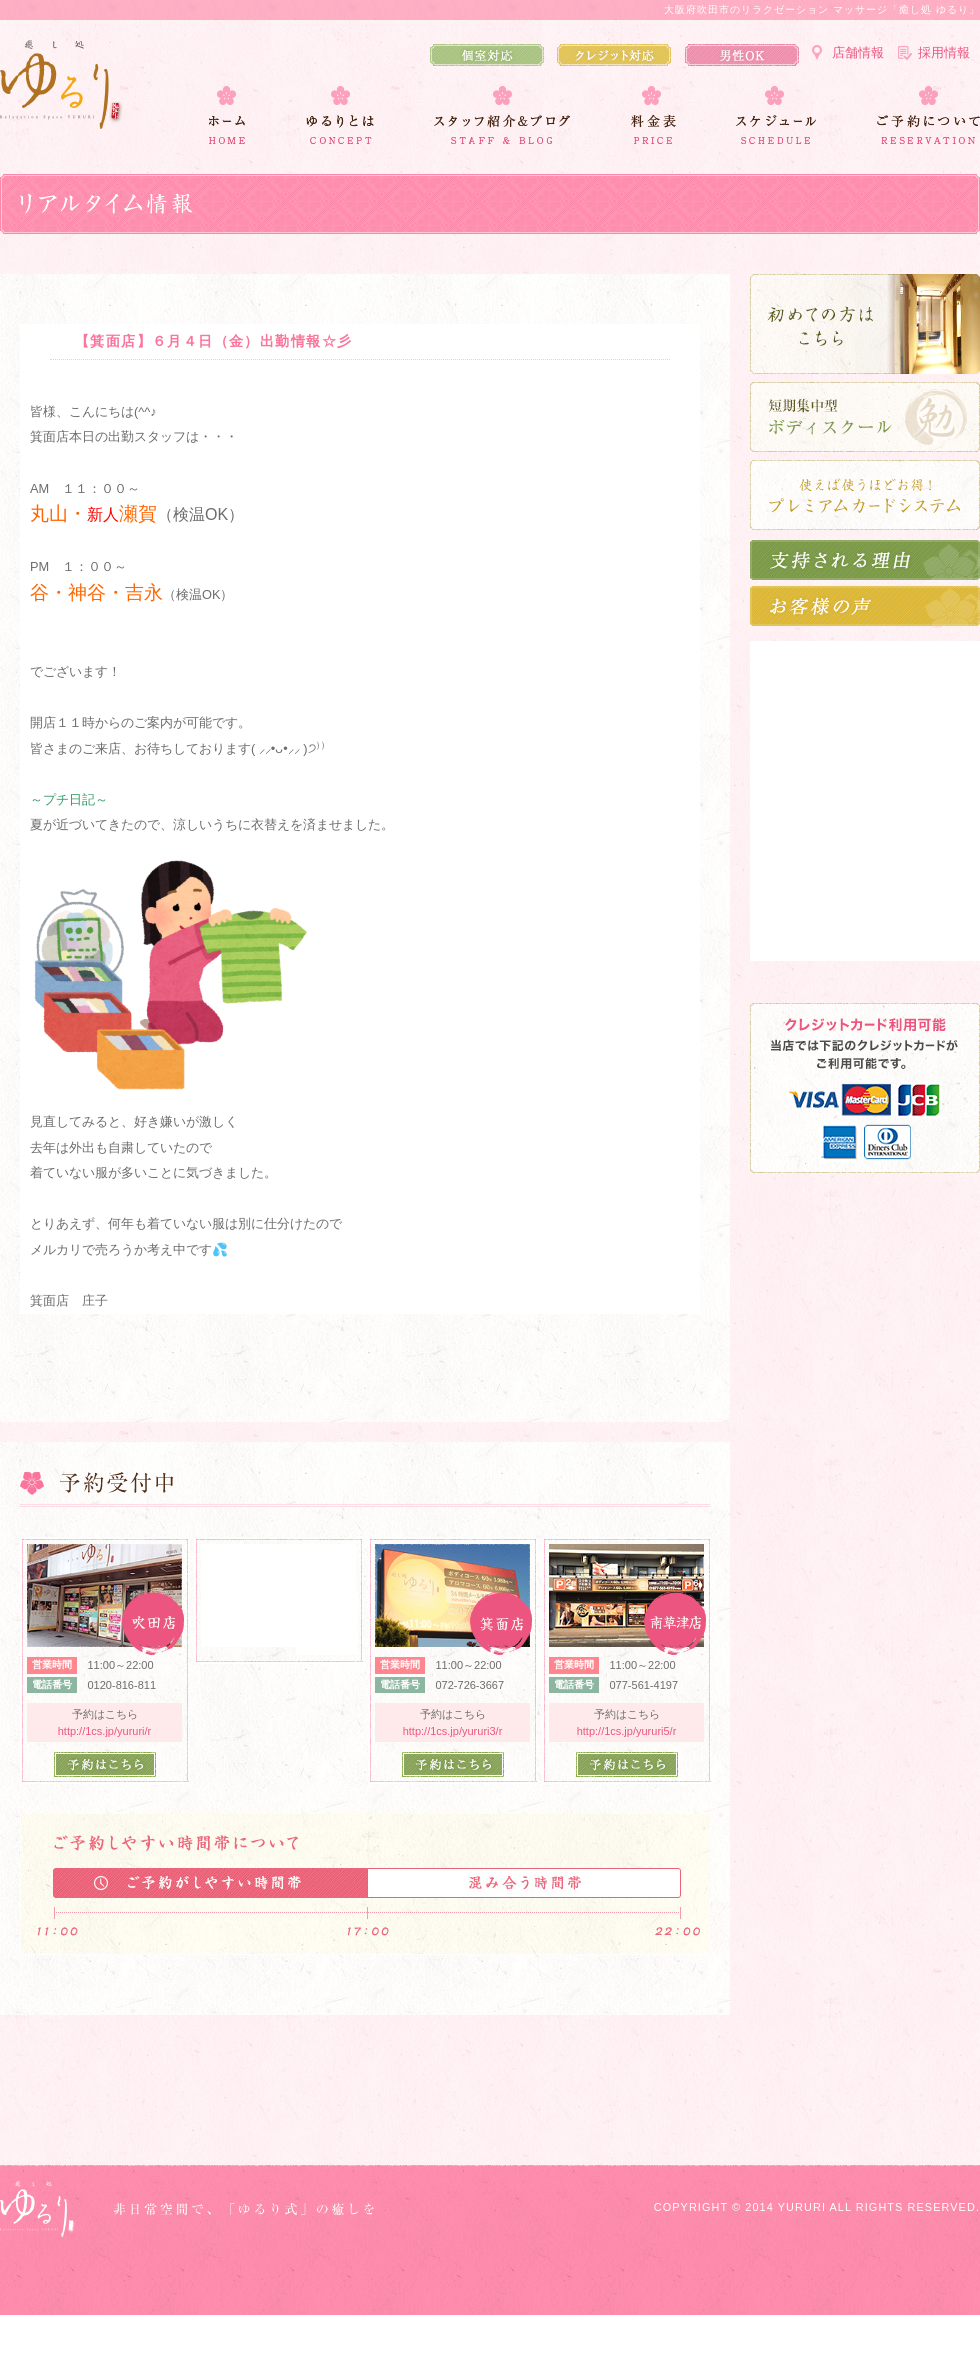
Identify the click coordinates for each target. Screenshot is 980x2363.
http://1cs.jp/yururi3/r (453, 1731)
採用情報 (944, 52)
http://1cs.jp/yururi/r (105, 1731)
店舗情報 (858, 52)
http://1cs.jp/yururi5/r (627, 1731)
